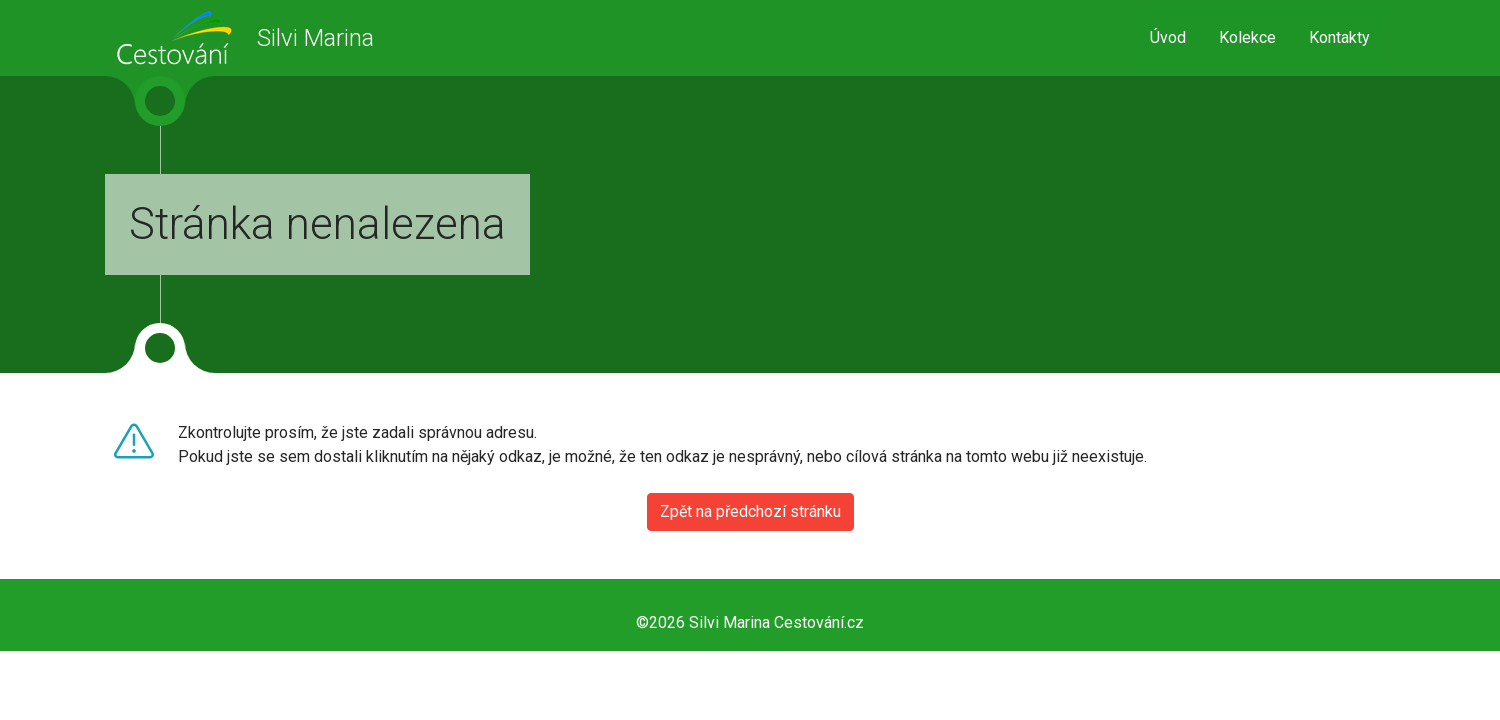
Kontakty (1339, 37)
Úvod (1168, 37)
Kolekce (1247, 37)
